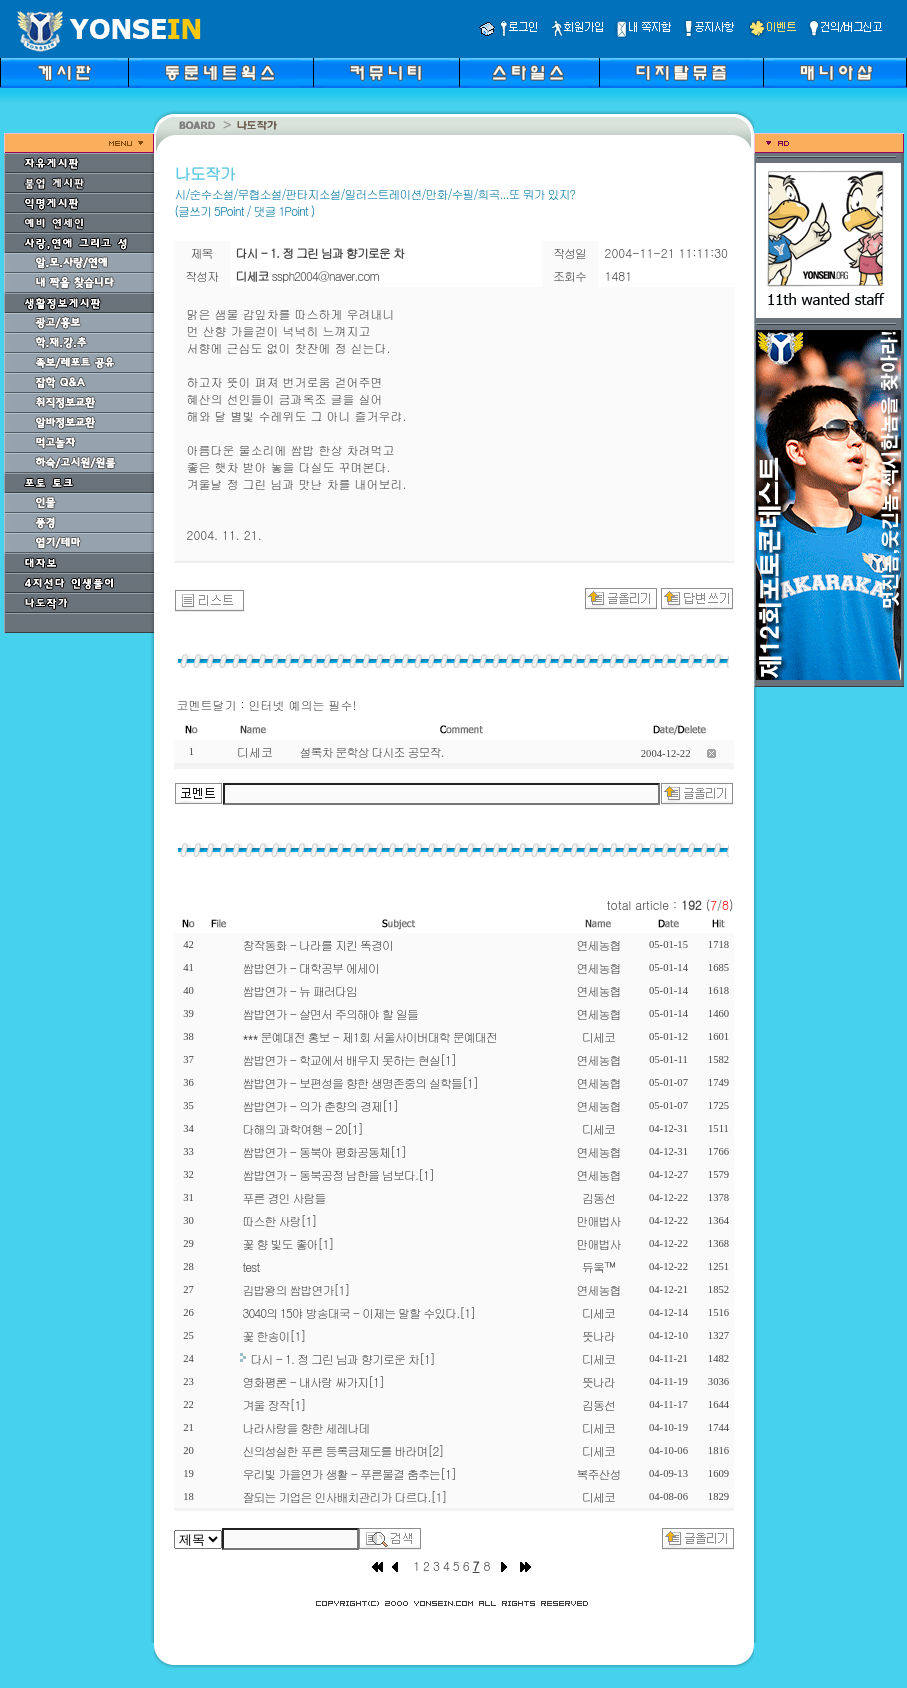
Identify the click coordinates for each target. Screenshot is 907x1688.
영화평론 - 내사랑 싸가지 (313, 1381)
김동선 (598, 1197)
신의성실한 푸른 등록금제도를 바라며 (343, 1450)
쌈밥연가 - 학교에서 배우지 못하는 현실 (349, 1059)
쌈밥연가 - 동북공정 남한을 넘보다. (338, 1174)
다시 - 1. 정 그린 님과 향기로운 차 (343, 1358)
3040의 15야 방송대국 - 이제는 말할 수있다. (359, 1312)
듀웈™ (598, 1266)
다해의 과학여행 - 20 (303, 1128)
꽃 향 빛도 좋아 (288, 1243)
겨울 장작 (274, 1404)
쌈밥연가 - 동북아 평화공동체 (324, 1151)
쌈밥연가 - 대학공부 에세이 (311, 967)
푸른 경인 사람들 (284, 1197)
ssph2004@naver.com (325, 275)
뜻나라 (598, 1335)
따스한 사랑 (280, 1220)
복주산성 (599, 1473)
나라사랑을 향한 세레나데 (306, 1427)
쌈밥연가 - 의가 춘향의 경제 (320, 1105)
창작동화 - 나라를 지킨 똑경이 (318, 944)
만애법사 (599, 1220)
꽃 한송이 (274, 1335)
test (251, 1266)
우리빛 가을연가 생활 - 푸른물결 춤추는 (349, 1473)
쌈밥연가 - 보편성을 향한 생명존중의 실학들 (360, 1082)
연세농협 (599, 944)
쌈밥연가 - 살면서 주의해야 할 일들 (330, 1013)
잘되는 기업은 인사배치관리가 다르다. (345, 1496)
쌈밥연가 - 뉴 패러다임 (300, 990)
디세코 (598, 1036)
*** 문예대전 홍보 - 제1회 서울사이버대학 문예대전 (370, 1036)
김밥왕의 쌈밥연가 (296, 1289)
